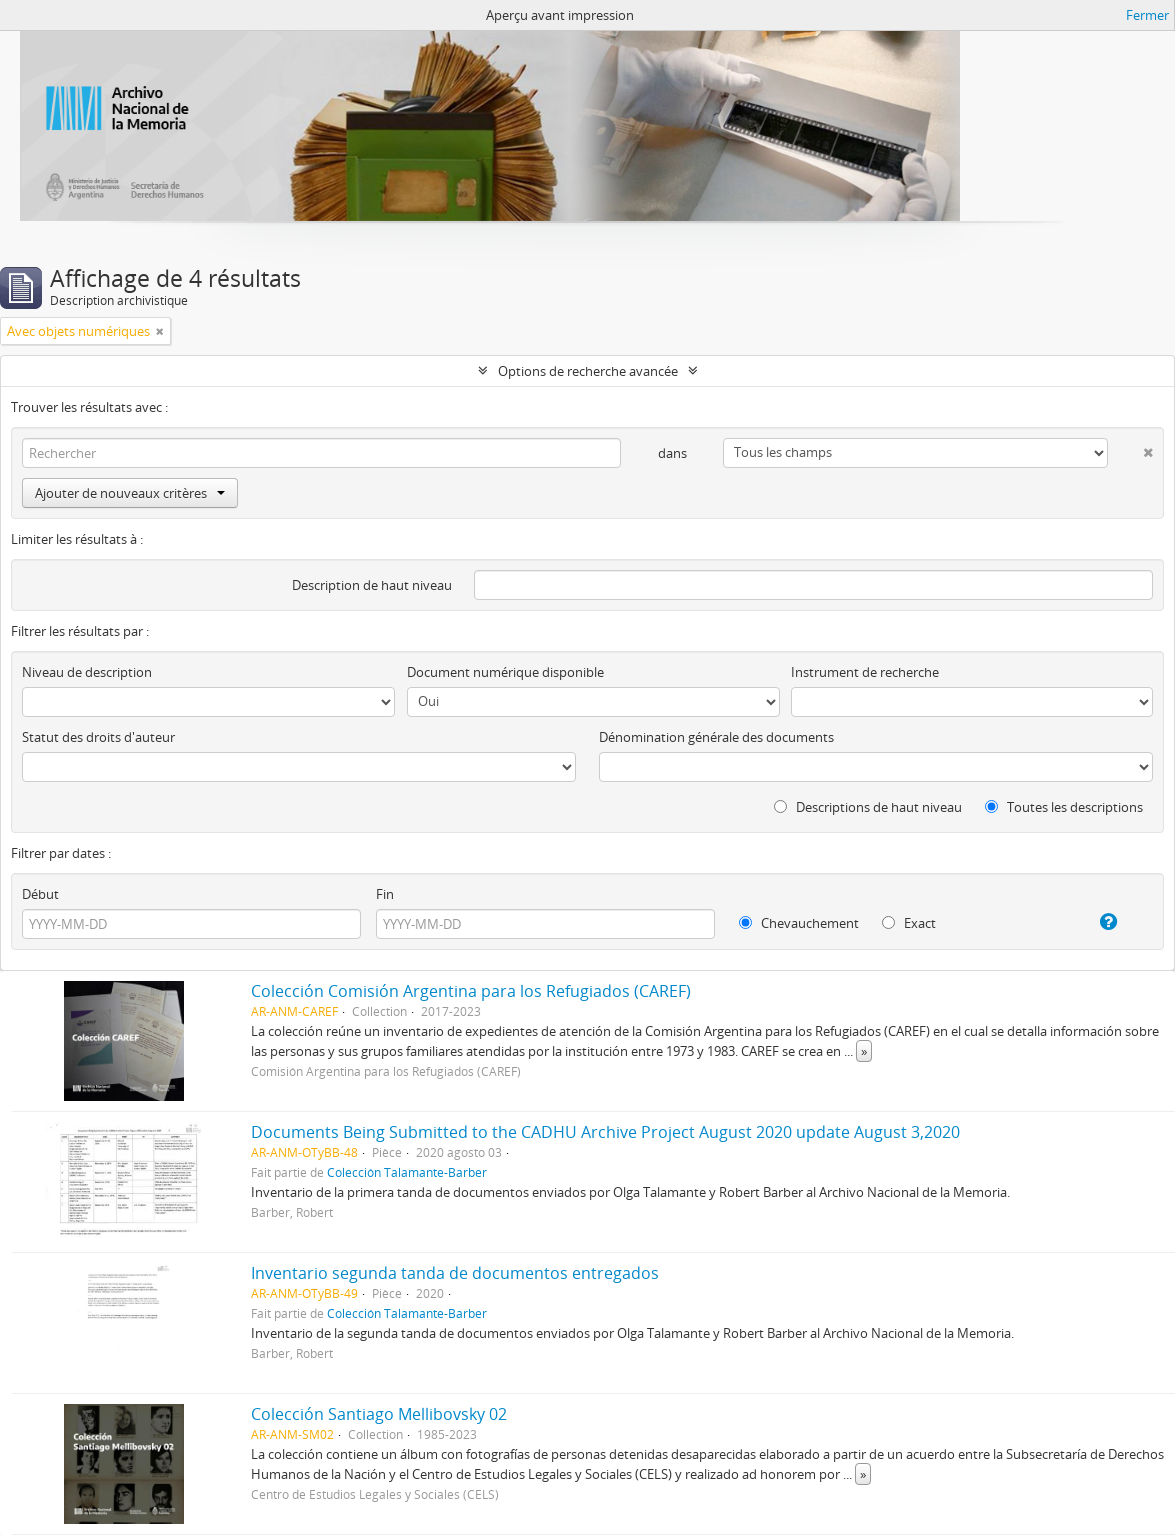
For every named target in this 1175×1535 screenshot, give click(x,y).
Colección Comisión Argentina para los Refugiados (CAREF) (471, 991)
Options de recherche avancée (588, 371)
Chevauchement (799, 923)
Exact (909, 923)
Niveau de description (87, 672)
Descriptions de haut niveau (868, 807)
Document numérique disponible (505, 672)
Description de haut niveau (372, 585)
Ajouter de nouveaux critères (130, 493)
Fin (385, 894)
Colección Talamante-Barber (407, 1172)
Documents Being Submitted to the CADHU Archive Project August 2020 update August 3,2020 (605, 1132)
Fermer (1147, 15)
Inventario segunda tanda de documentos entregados (455, 1273)
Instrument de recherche (865, 672)
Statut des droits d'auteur (98, 737)
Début (40, 894)
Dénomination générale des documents (716, 737)
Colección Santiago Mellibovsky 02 (379, 1414)
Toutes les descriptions (1064, 807)
